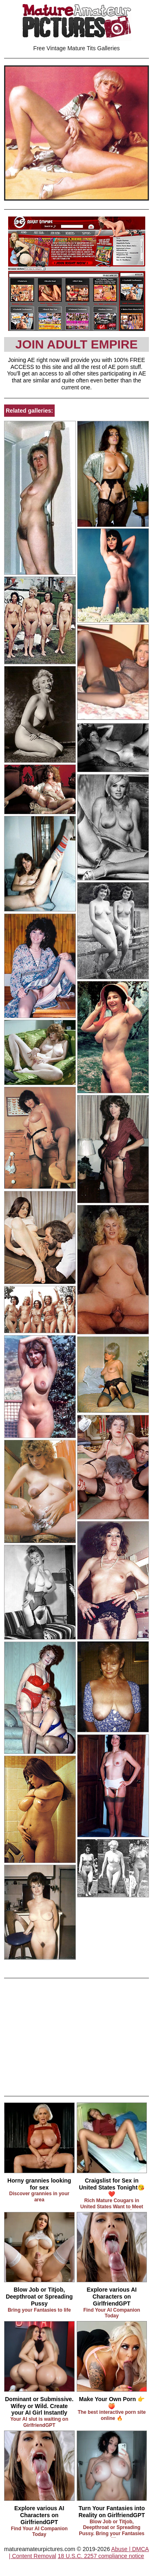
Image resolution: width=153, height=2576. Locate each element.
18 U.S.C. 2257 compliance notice (101, 2556)
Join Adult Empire (76, 344)
